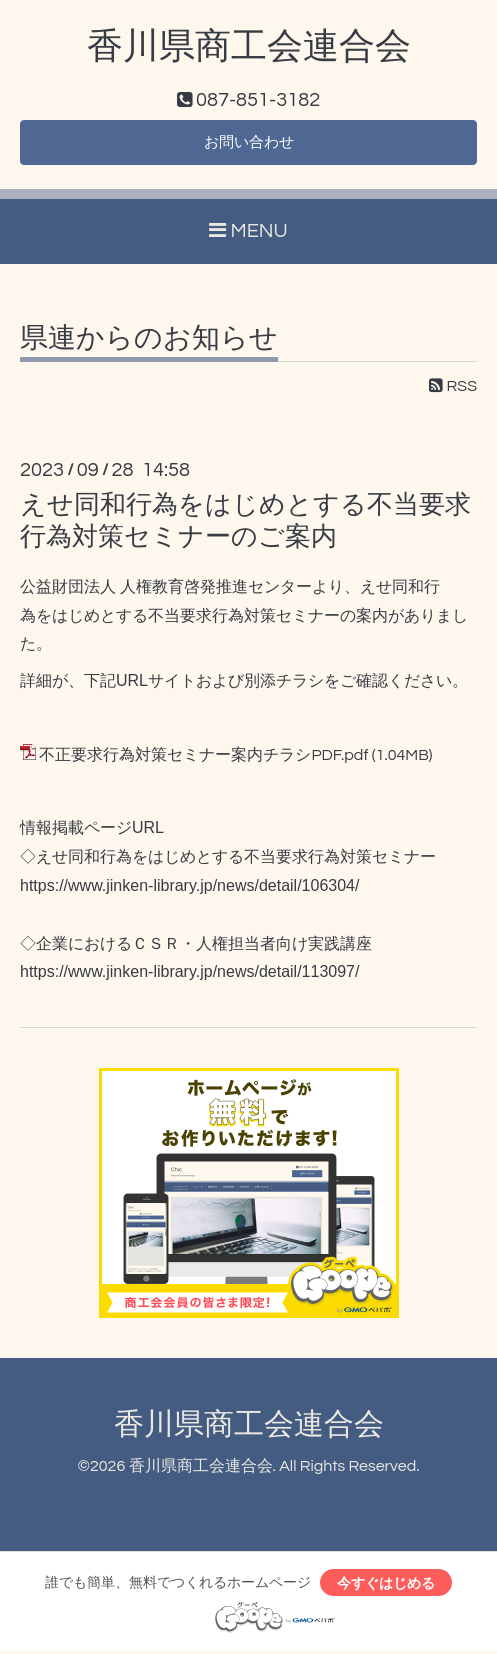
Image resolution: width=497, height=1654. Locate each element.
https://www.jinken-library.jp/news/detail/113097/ (189, 973)
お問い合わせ (249, 144)
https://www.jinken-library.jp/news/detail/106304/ (189, 887)
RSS (453, 388)
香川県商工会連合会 (249, 47)
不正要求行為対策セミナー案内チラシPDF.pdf (203, 757)
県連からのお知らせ (149, 341)
